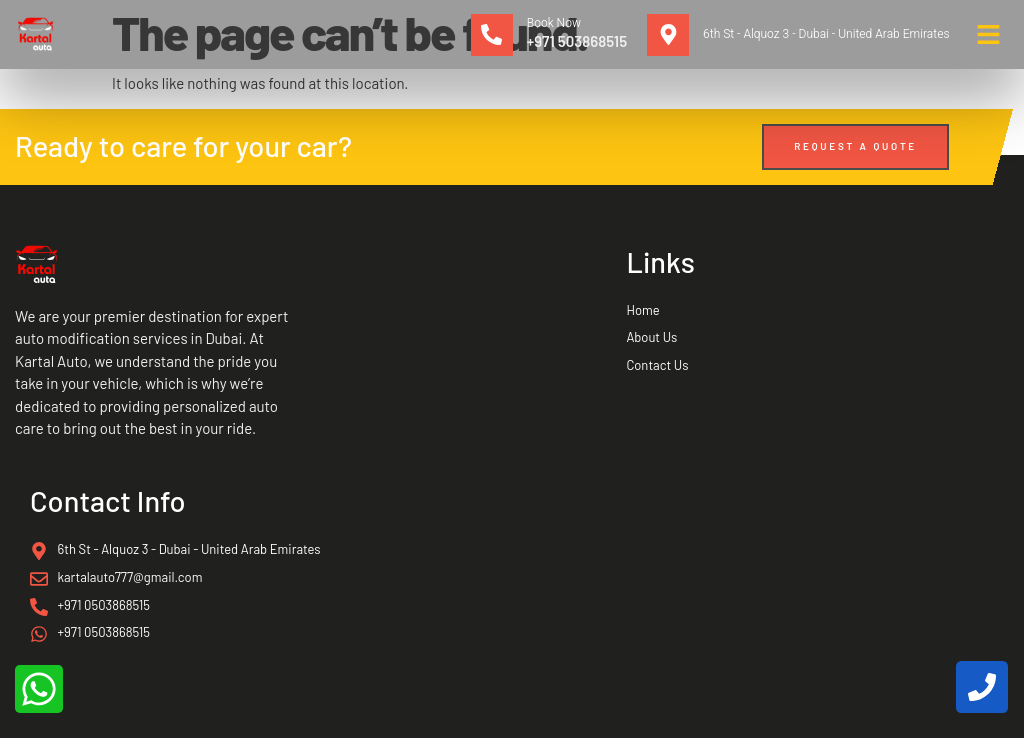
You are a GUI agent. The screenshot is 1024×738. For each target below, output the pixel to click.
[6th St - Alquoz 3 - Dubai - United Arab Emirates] (668, 35)
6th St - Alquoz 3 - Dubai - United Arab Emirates (826, 34)
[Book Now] (492, 35)
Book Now (554, 23)
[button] (989, 35)
